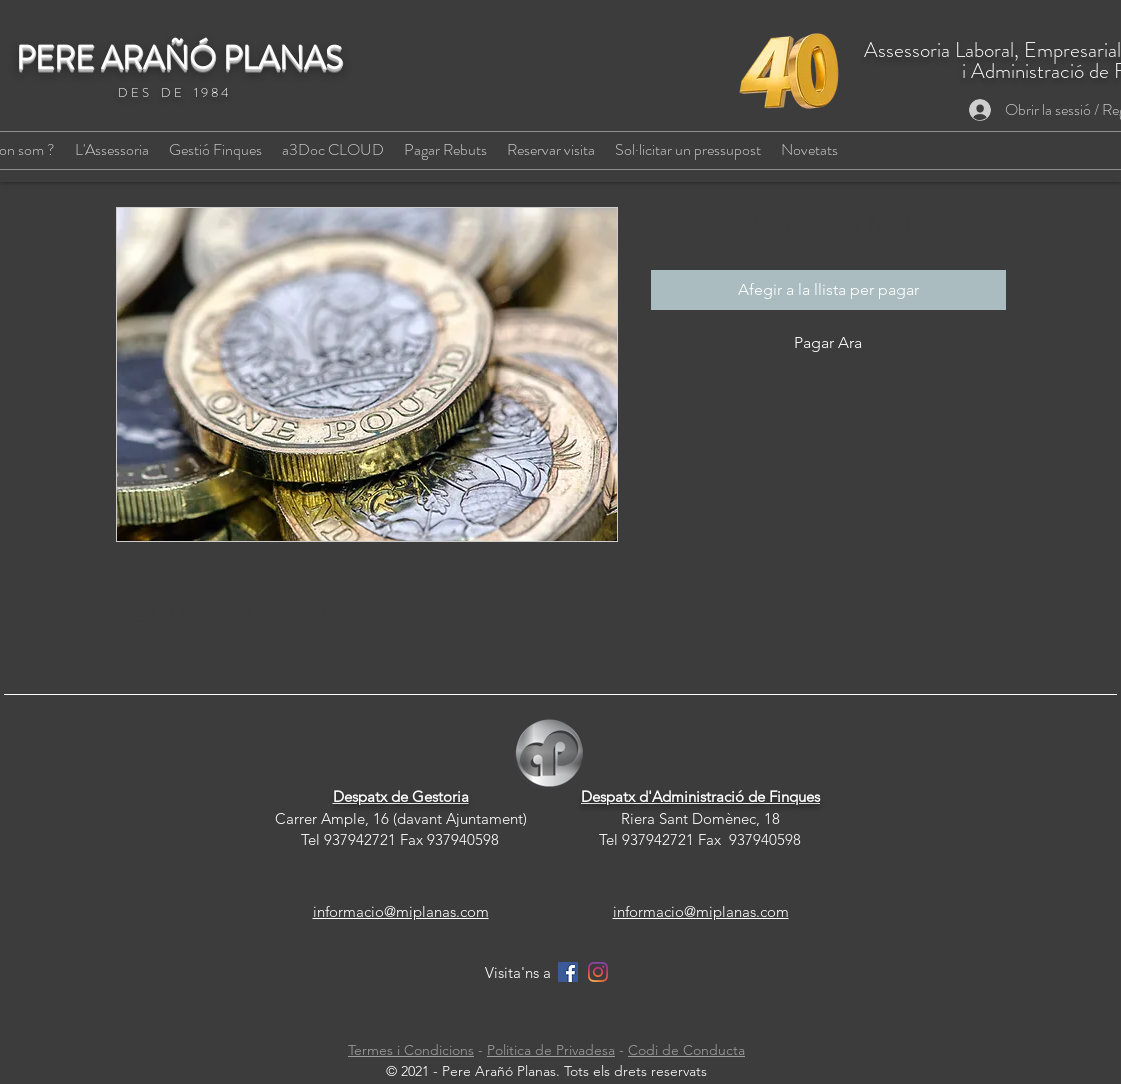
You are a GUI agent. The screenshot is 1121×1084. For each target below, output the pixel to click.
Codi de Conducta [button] (686, 1050)
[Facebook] (568, 972)
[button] (445, 150)
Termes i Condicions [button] (411, 1050)
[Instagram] (598, 972)
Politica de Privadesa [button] (551, 1050)
